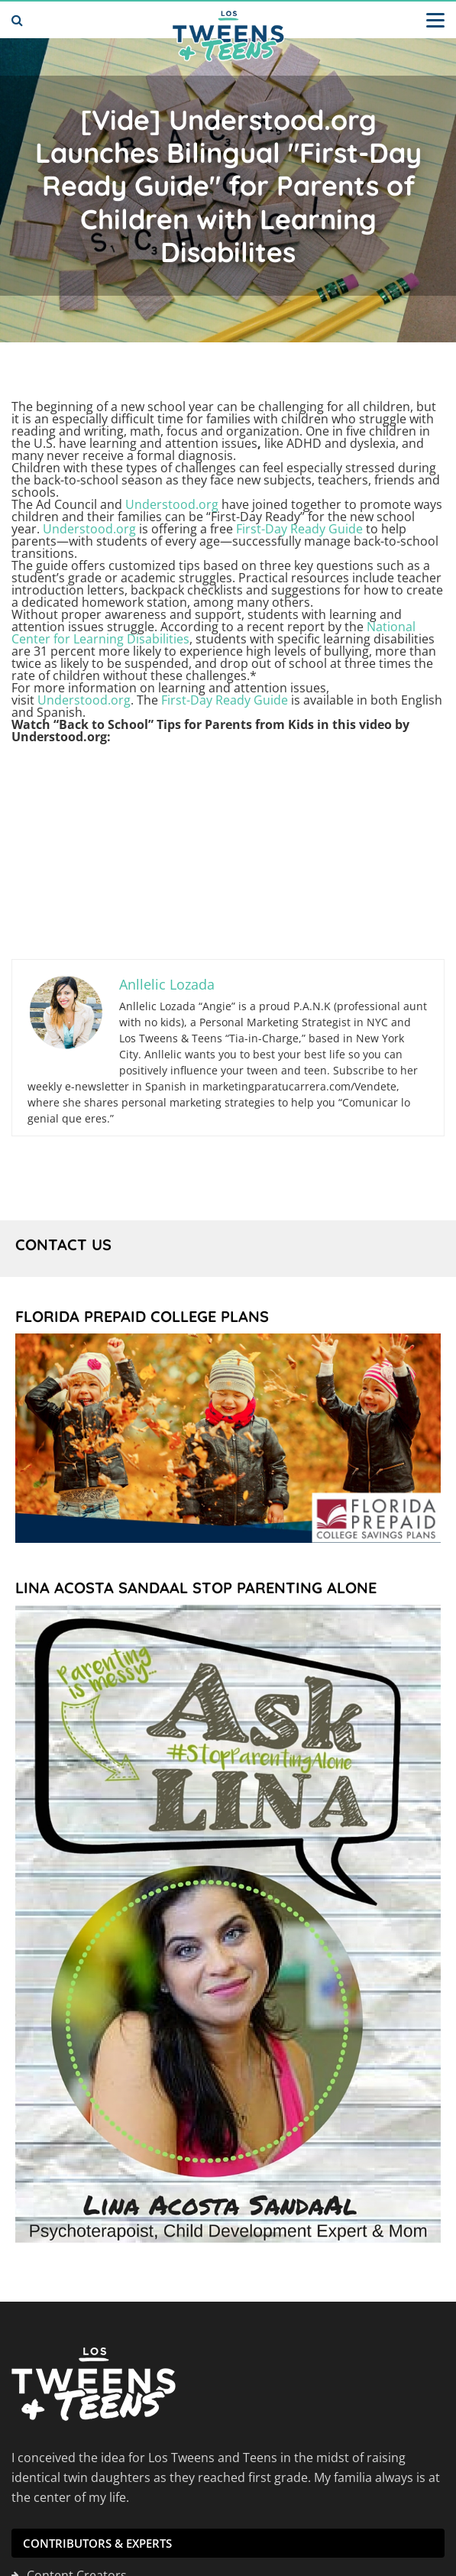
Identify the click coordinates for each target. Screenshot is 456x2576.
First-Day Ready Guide (299, 528)
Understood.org (171, 504)
